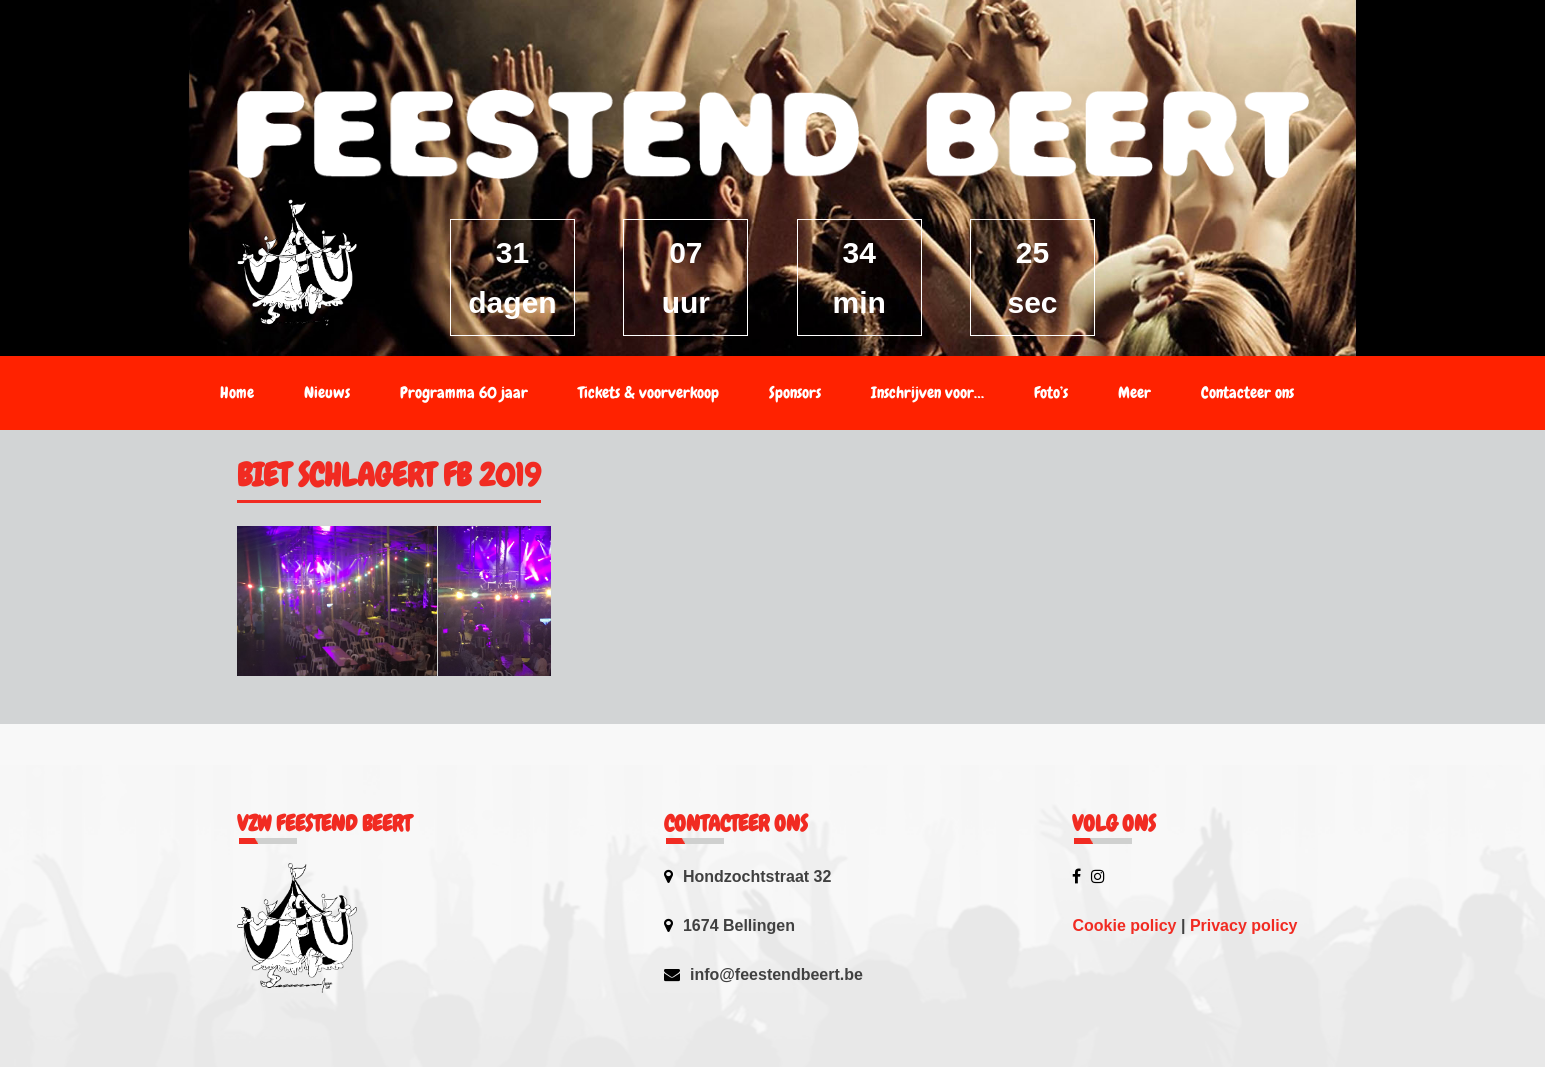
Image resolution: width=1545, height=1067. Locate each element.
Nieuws (327, 392)
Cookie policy (1124, 925)
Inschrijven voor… (927, 392)
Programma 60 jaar (464, 392)
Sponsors (795, 392)
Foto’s (1051, 392)
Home (237, 392)
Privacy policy (1244, 925)
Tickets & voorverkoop (648, 392)
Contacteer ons (1247, 392)
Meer (1134, 392)
